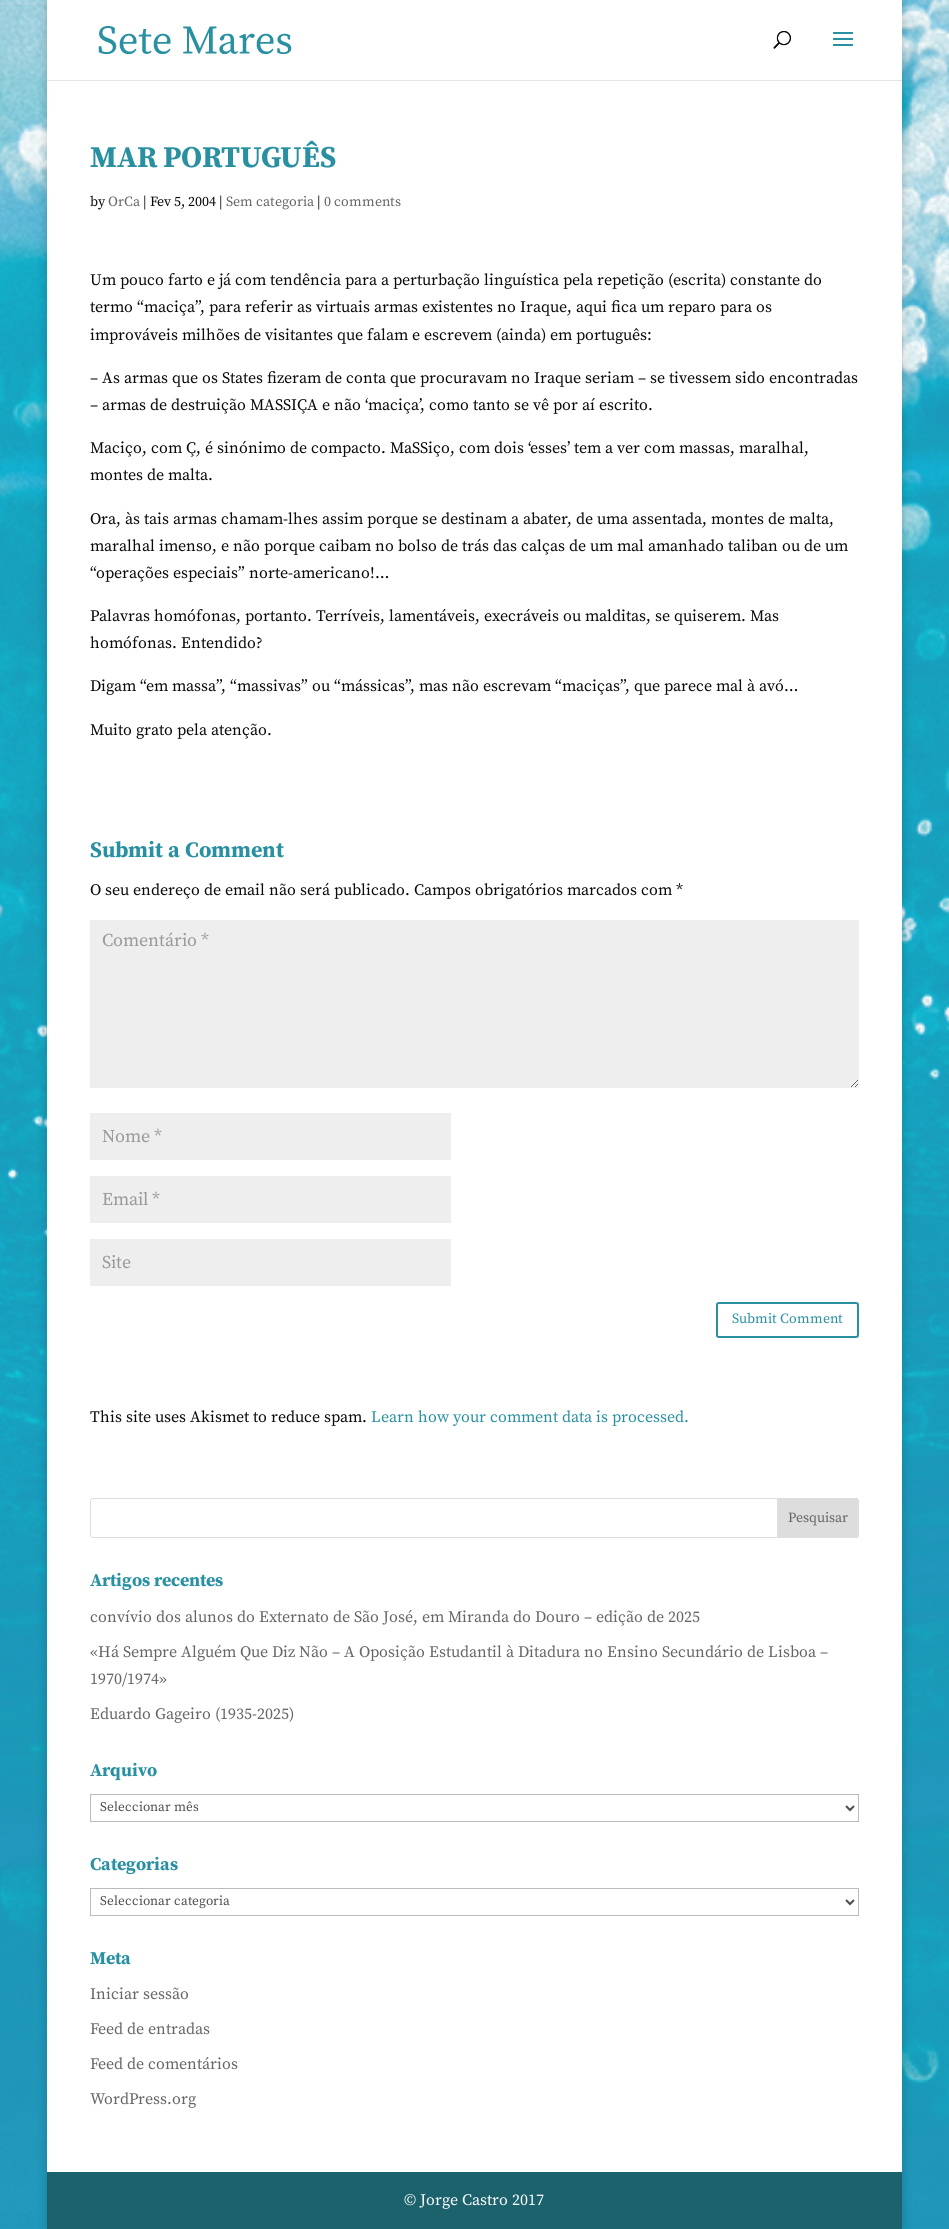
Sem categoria (270, 202)
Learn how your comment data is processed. (530, 1417)
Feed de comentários (164, 2064)
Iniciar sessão (139, 1994)
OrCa (124, 202)
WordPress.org (143, 2099)
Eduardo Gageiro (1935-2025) (192, 1714)
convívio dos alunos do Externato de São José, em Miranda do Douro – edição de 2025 (395, 1617)
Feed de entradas (150, 2029)
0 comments (362, 202)
